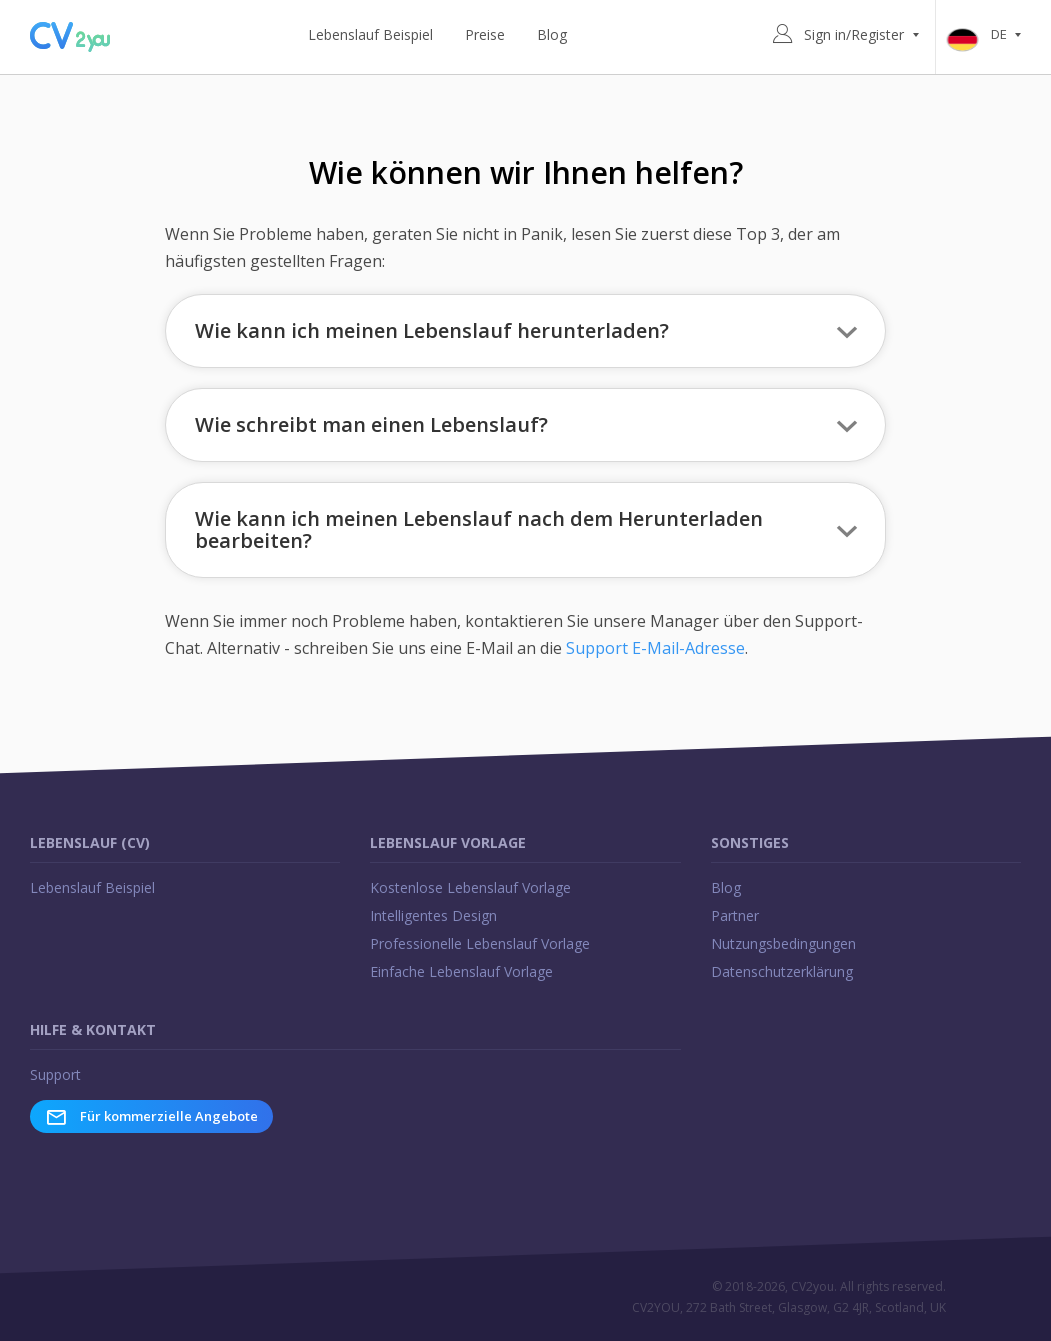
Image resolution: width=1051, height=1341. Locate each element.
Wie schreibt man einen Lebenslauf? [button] (371, 424)
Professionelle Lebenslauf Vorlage (480, 943)
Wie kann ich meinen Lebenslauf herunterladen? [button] (432, 330)
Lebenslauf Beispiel (370, 34)
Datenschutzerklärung (782, 971)
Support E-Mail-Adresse (655, 648)
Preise (485, 34)
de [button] (989, 35)
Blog (552, 34)
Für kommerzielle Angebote (151, 1117)
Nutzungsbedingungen (783, 943)
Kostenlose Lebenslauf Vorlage (470, 887)
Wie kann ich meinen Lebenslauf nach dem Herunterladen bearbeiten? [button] (479, 529)
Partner (735, 915)
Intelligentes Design (433, 915)
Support (55, 1074)
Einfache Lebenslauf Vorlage (461, 971)
